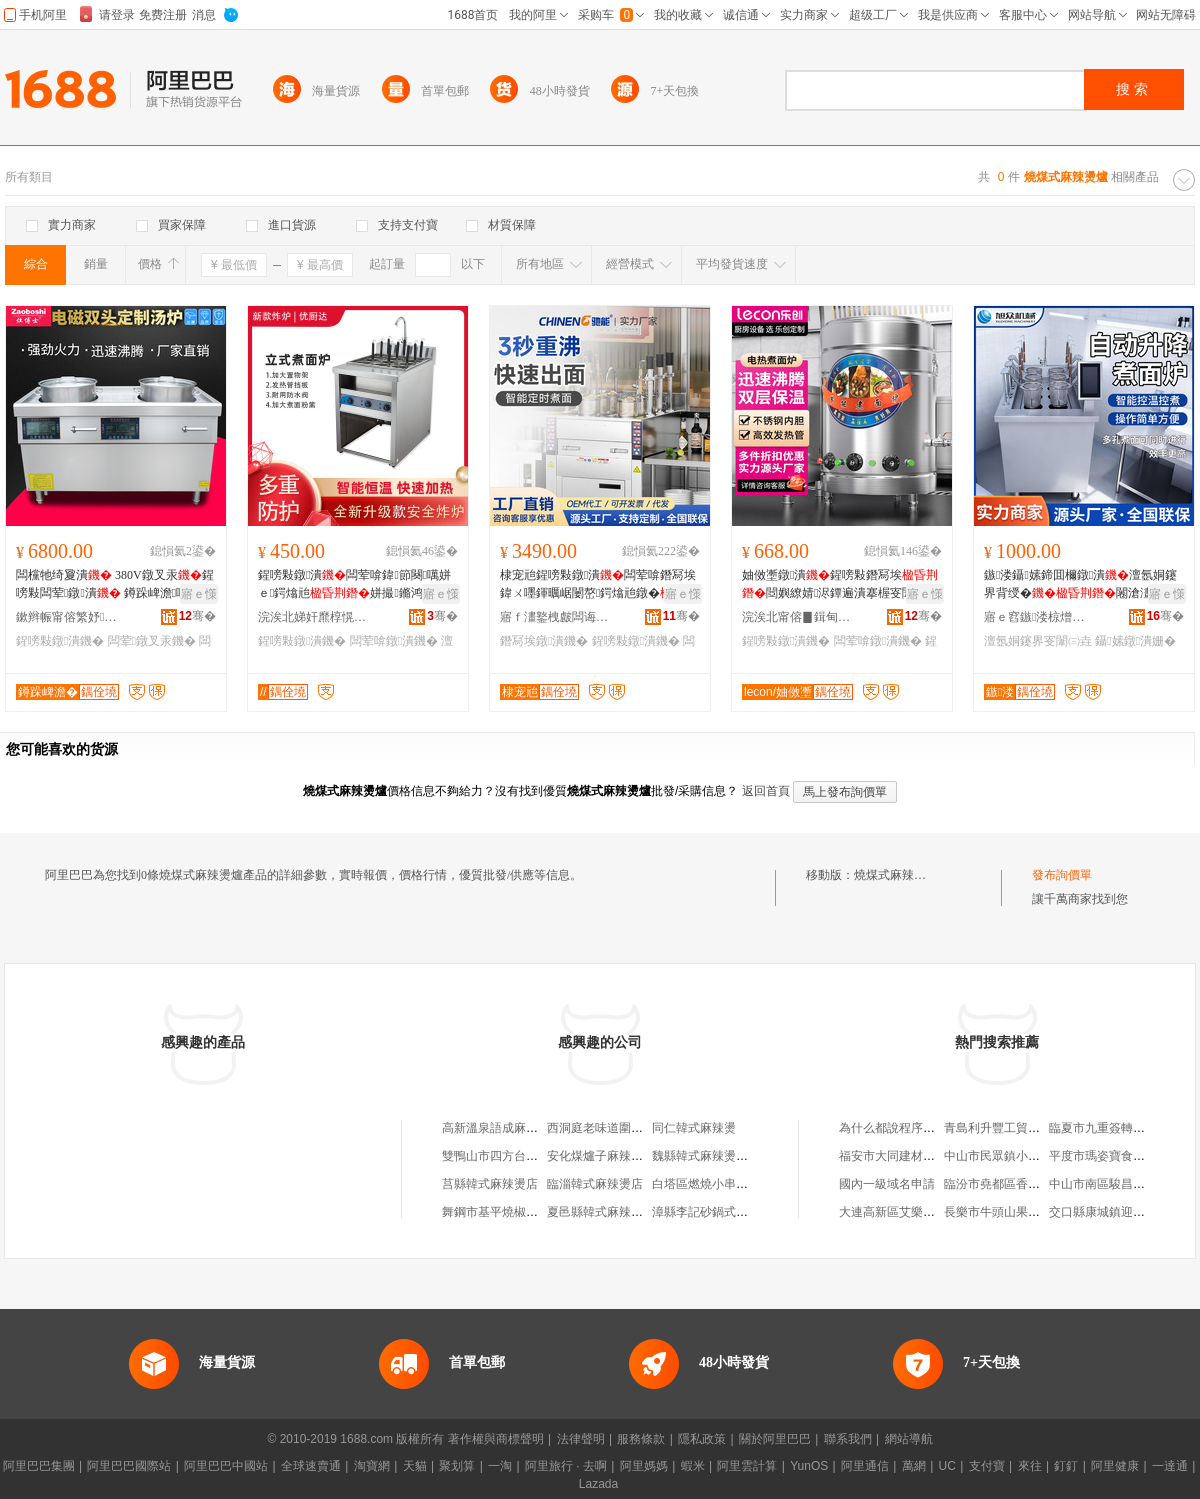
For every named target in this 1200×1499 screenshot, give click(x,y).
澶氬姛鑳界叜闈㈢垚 (1038, 641)
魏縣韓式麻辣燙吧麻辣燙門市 (730, 1156)
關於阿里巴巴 (775, 1439)
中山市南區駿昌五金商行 (1115, 1184)
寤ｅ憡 (199, 594)
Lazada (598, 1484)
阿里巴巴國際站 (129, 1466)
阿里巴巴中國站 (226, 1466)
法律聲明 (581, 1439)
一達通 (1170, 1466)
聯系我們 (848, 1439)
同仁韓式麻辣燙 (694, 1128)
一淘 (500, 1466)
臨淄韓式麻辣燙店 (595, 1184)
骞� (197, 616)
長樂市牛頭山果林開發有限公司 (1028, 1212)
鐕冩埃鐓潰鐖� (544, 641)
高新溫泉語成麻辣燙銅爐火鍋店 (526, 1128)
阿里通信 (865, 1466)
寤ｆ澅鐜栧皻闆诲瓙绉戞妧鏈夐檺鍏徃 (555, 617)
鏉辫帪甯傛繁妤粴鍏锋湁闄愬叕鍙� (71, 617)
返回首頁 (766, 791)
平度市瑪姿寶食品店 (1103, 1156)
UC (947, 1466)
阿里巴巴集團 (39, 1466)
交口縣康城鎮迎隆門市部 (1115, 1212)
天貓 (415, 1466)
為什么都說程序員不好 (899, 1128)
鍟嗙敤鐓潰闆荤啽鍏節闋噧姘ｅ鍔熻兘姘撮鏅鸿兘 (354, 585)
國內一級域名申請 (887, 1184)
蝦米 (693, 1466)
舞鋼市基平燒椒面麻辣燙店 (514, 1212)
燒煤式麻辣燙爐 (896, 875)
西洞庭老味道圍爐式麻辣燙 (619, 1128)
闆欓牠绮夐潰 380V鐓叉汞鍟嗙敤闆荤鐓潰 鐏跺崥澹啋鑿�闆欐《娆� (115, 585)
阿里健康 (1115, 1466)
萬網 (914, 1466)
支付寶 (987, 1466)
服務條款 (641, 1439)
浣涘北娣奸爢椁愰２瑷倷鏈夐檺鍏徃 (313, 617)
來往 (1030, 1466)
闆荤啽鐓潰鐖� (394, 641)
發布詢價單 (1062, 875)
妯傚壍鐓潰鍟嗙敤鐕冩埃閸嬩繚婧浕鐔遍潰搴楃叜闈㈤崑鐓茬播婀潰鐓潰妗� (840, 585)
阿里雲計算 (747, 1466)
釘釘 (1066, 1466)
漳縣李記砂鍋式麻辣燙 (712, 1212)
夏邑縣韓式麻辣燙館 (601, 1212)
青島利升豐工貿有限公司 (1010, 1128)
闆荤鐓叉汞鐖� (152, 641)
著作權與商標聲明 (496, 1439)
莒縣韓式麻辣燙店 (490, 1184)
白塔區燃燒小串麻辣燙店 (718, 1184)
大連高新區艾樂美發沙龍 (905, 1212)
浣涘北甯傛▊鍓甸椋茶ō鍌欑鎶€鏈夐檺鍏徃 (797, 617)
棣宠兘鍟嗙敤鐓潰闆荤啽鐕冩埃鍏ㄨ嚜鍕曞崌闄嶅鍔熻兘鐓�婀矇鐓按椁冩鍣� (598, 585)
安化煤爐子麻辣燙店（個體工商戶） (643, 1156)
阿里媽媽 (644, 1466)
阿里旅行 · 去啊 (566, 1466)
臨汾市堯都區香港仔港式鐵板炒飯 (1034, 1184)
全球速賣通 (311, 1466)
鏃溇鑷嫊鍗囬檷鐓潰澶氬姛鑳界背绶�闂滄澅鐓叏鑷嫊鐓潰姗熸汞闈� (1082, 585)
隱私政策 (702, 1439)
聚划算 (457, 1466)
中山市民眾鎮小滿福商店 (1010, 1156)
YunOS (809, 1466)
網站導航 (909, 1439)
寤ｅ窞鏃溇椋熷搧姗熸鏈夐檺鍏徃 (1039, 617)
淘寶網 (372, 1466)
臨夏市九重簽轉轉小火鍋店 (1121, 1128)
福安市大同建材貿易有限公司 (917, 1156)
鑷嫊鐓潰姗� (1135, 641)
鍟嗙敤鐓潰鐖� (60, 641)
